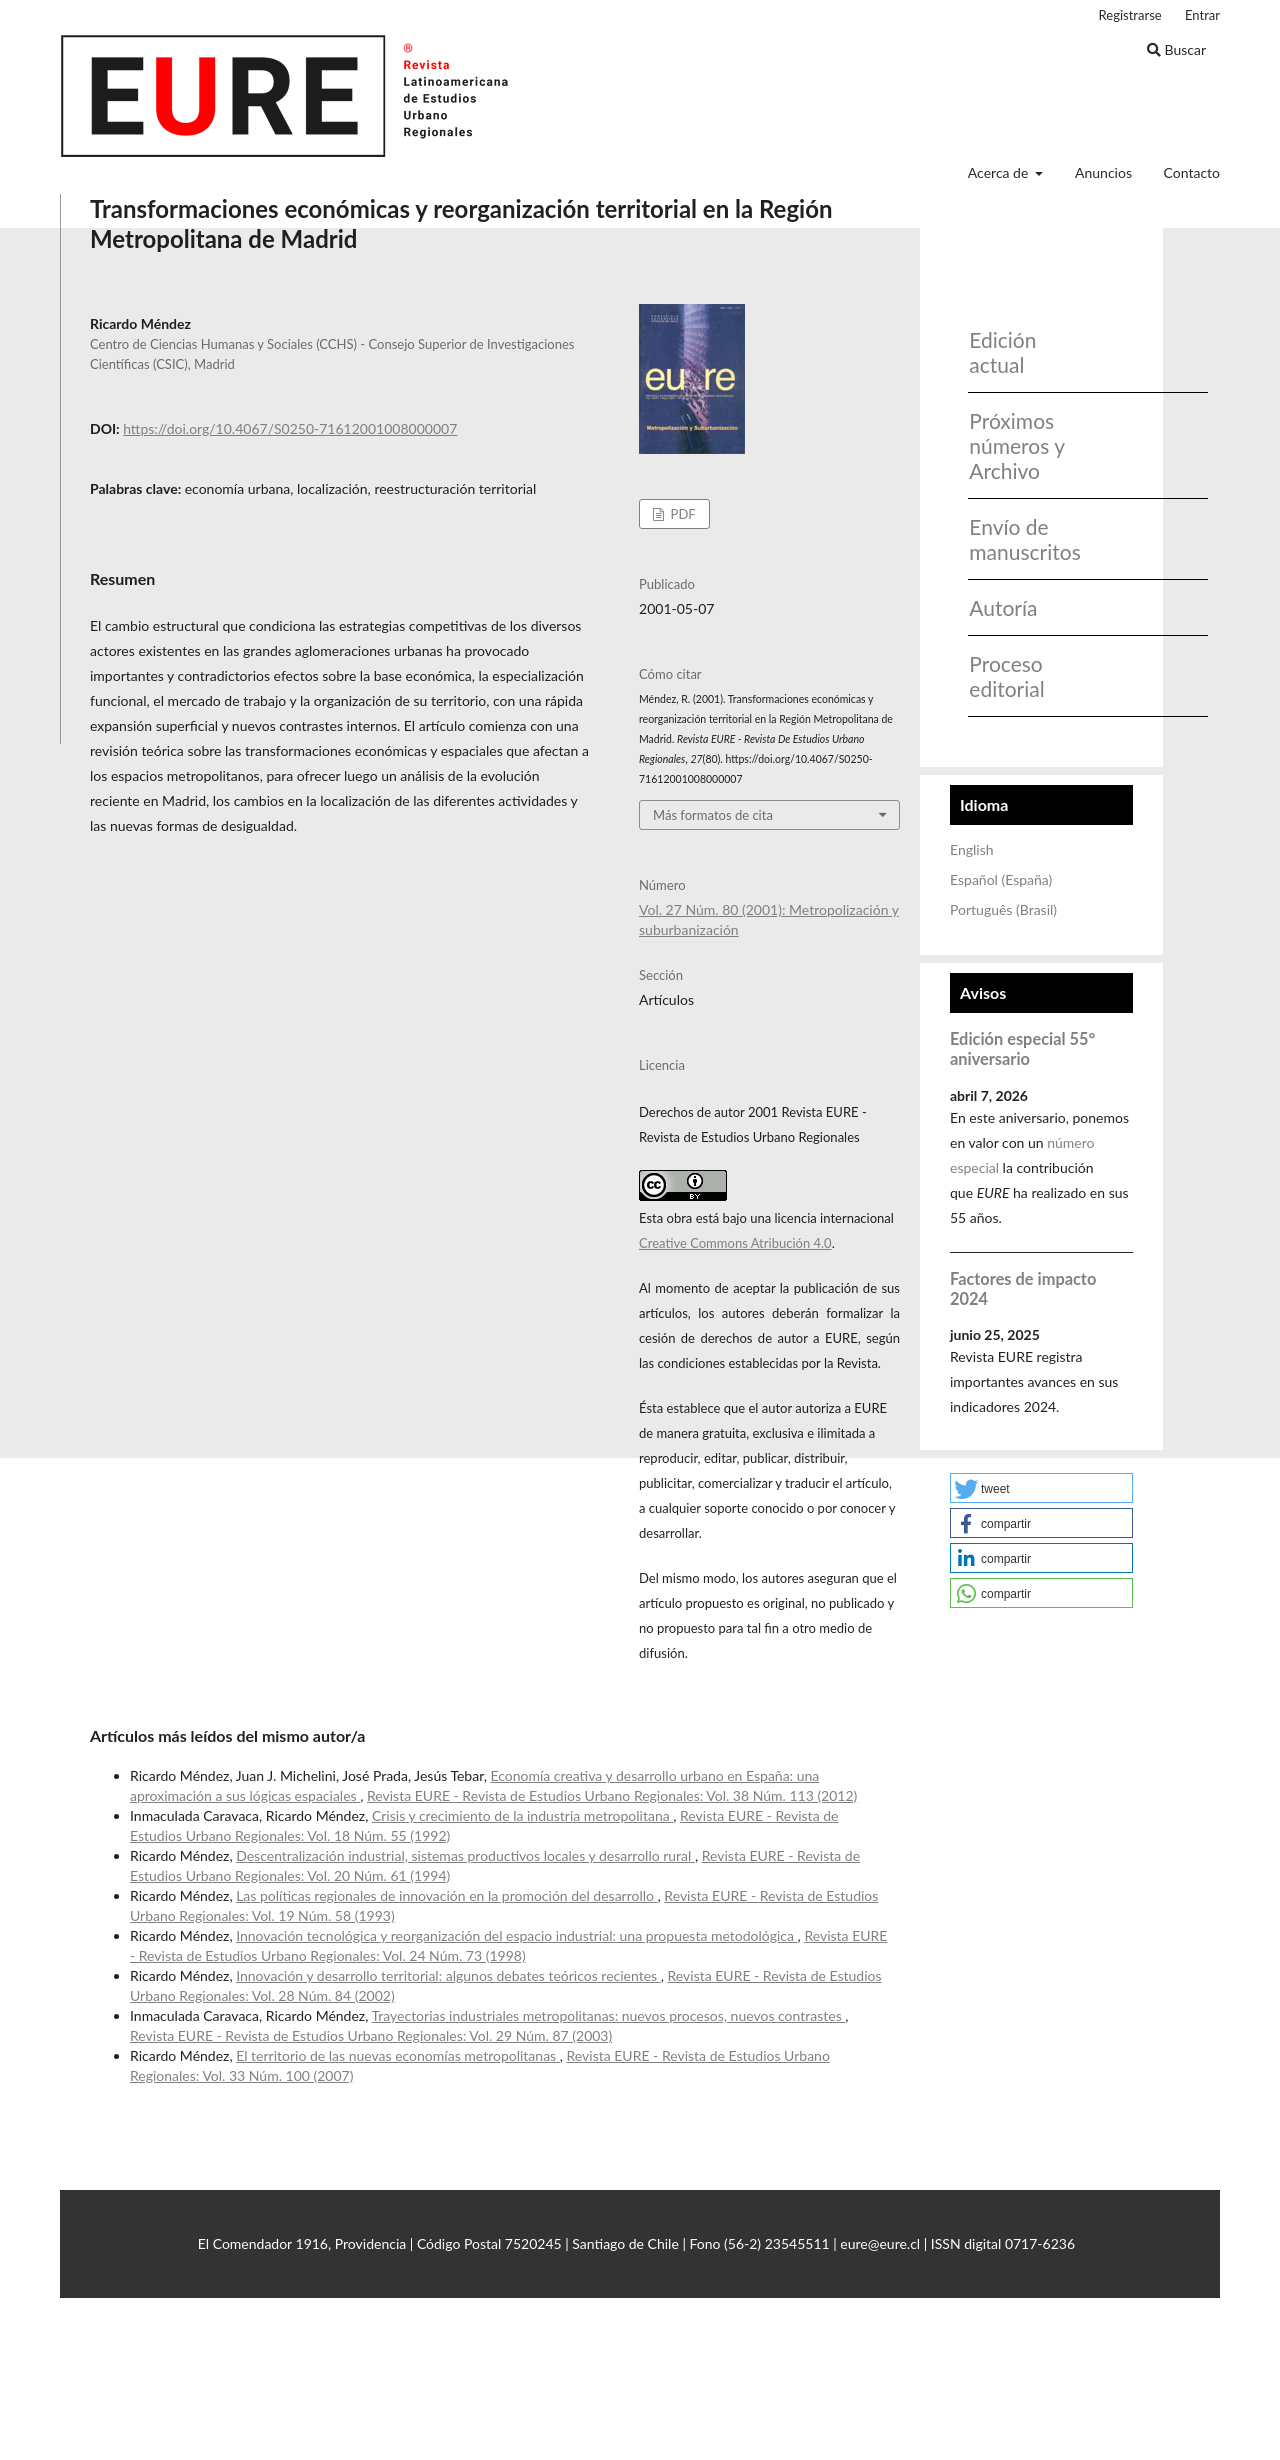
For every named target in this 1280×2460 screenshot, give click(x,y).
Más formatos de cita (713, 815)
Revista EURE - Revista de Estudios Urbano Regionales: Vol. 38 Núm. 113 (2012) (612, 1795)
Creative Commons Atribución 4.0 (735, 1243)
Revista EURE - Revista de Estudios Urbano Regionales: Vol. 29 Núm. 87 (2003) (371, 2035)
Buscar (1176, 49)
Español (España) (1001, 879)
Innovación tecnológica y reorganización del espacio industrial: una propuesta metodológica (516, 1935)
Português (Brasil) (1003, 909)
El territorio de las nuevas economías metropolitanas (398, 2055)
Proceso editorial (1006, 676)
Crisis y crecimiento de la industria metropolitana (522, 1815)
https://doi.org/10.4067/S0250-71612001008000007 (290, 428)
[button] (1041, 1488)
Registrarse (1130, 15)
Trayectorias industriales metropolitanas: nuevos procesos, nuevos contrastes (609, 2015)
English (972, 849)
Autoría (1003, 607)
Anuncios (1103, 172)
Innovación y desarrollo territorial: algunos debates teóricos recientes (448, 1975)
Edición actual (1002, 352)
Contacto (1192, 172)
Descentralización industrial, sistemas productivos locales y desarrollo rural (465, 1855)
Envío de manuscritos (1018, 539)
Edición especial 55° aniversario (1022, 1048)
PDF (681, 514)
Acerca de (1000, 172)
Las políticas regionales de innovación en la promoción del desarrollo (446, 1895)
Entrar (1202, 15)
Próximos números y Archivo (1016, 445)
